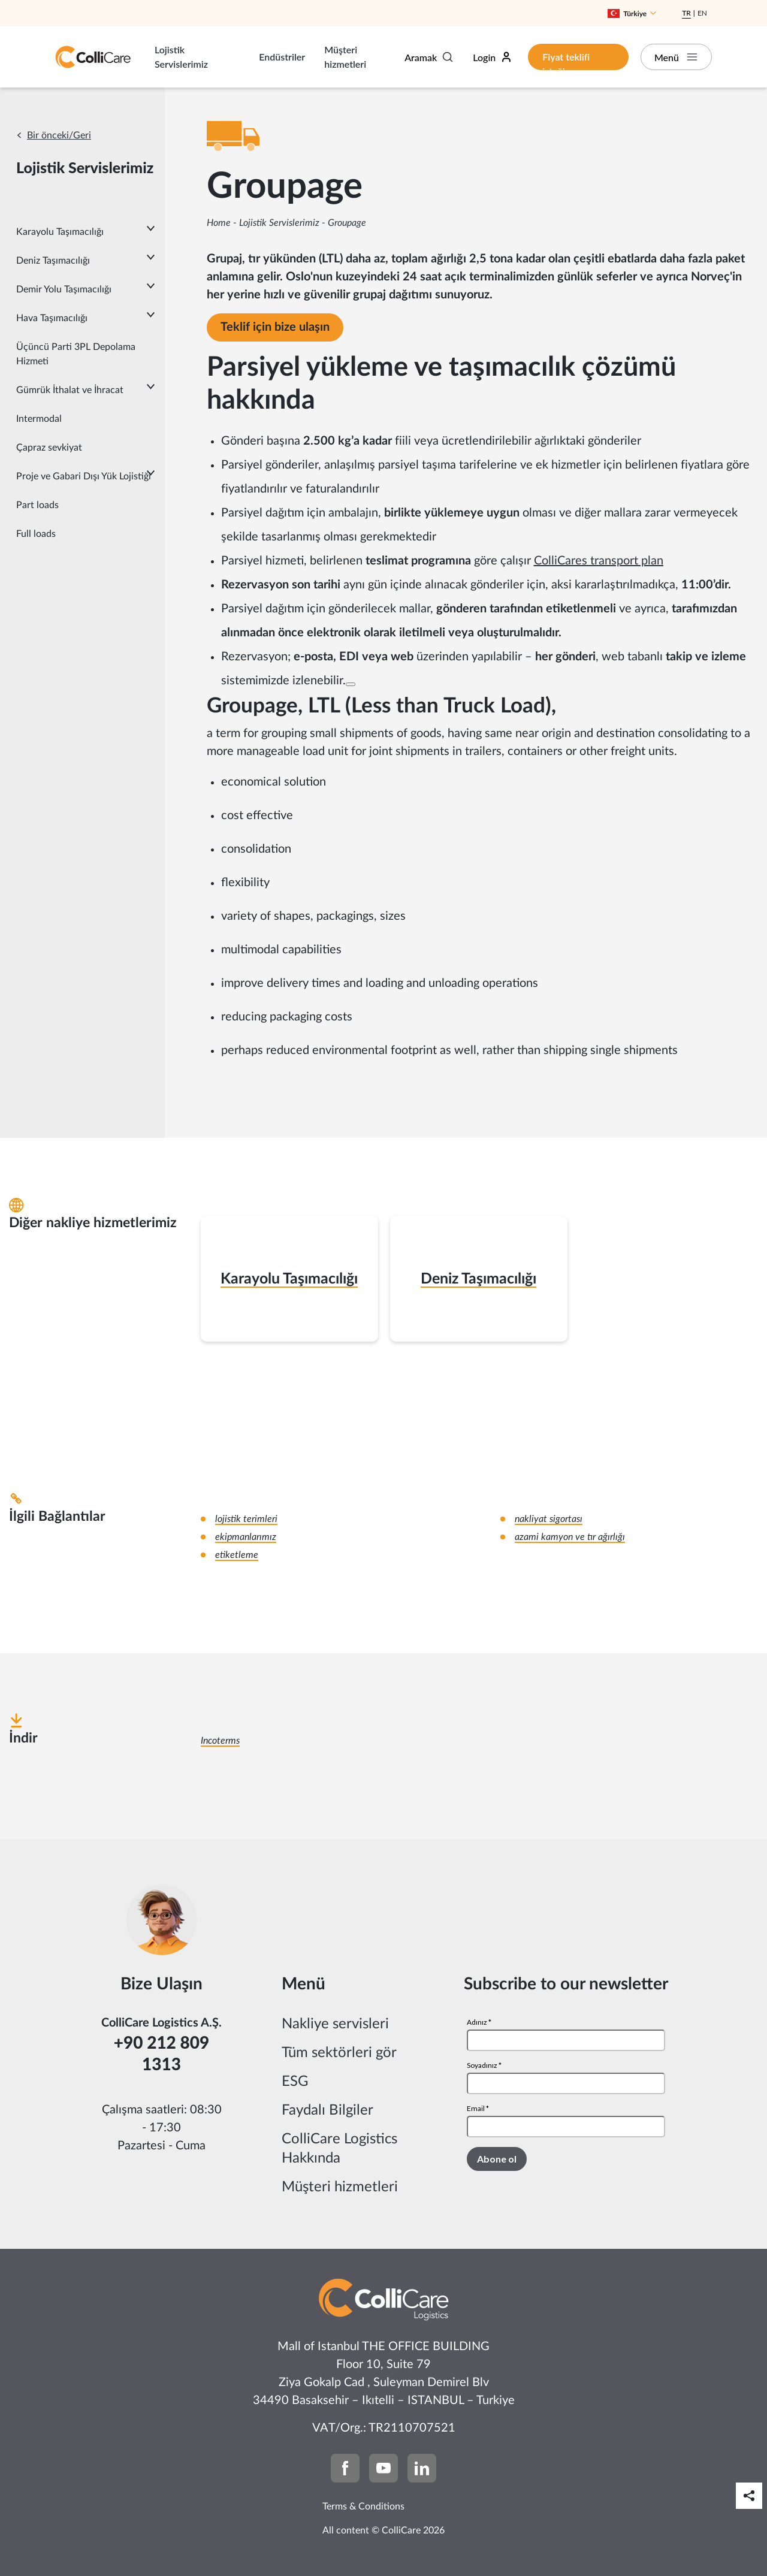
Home (219, 223)
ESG (295, 2081)
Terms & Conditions (363, 2506)
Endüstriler (282, 56)
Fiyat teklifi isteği (566, 60)
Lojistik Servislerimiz (181, 57)
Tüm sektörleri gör (339, 2053)
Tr (686, 12)
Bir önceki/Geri (59, 135)
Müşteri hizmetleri (345, 57)
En (702, 12)
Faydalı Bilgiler (327, 2110)
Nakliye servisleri (335, 2024)
